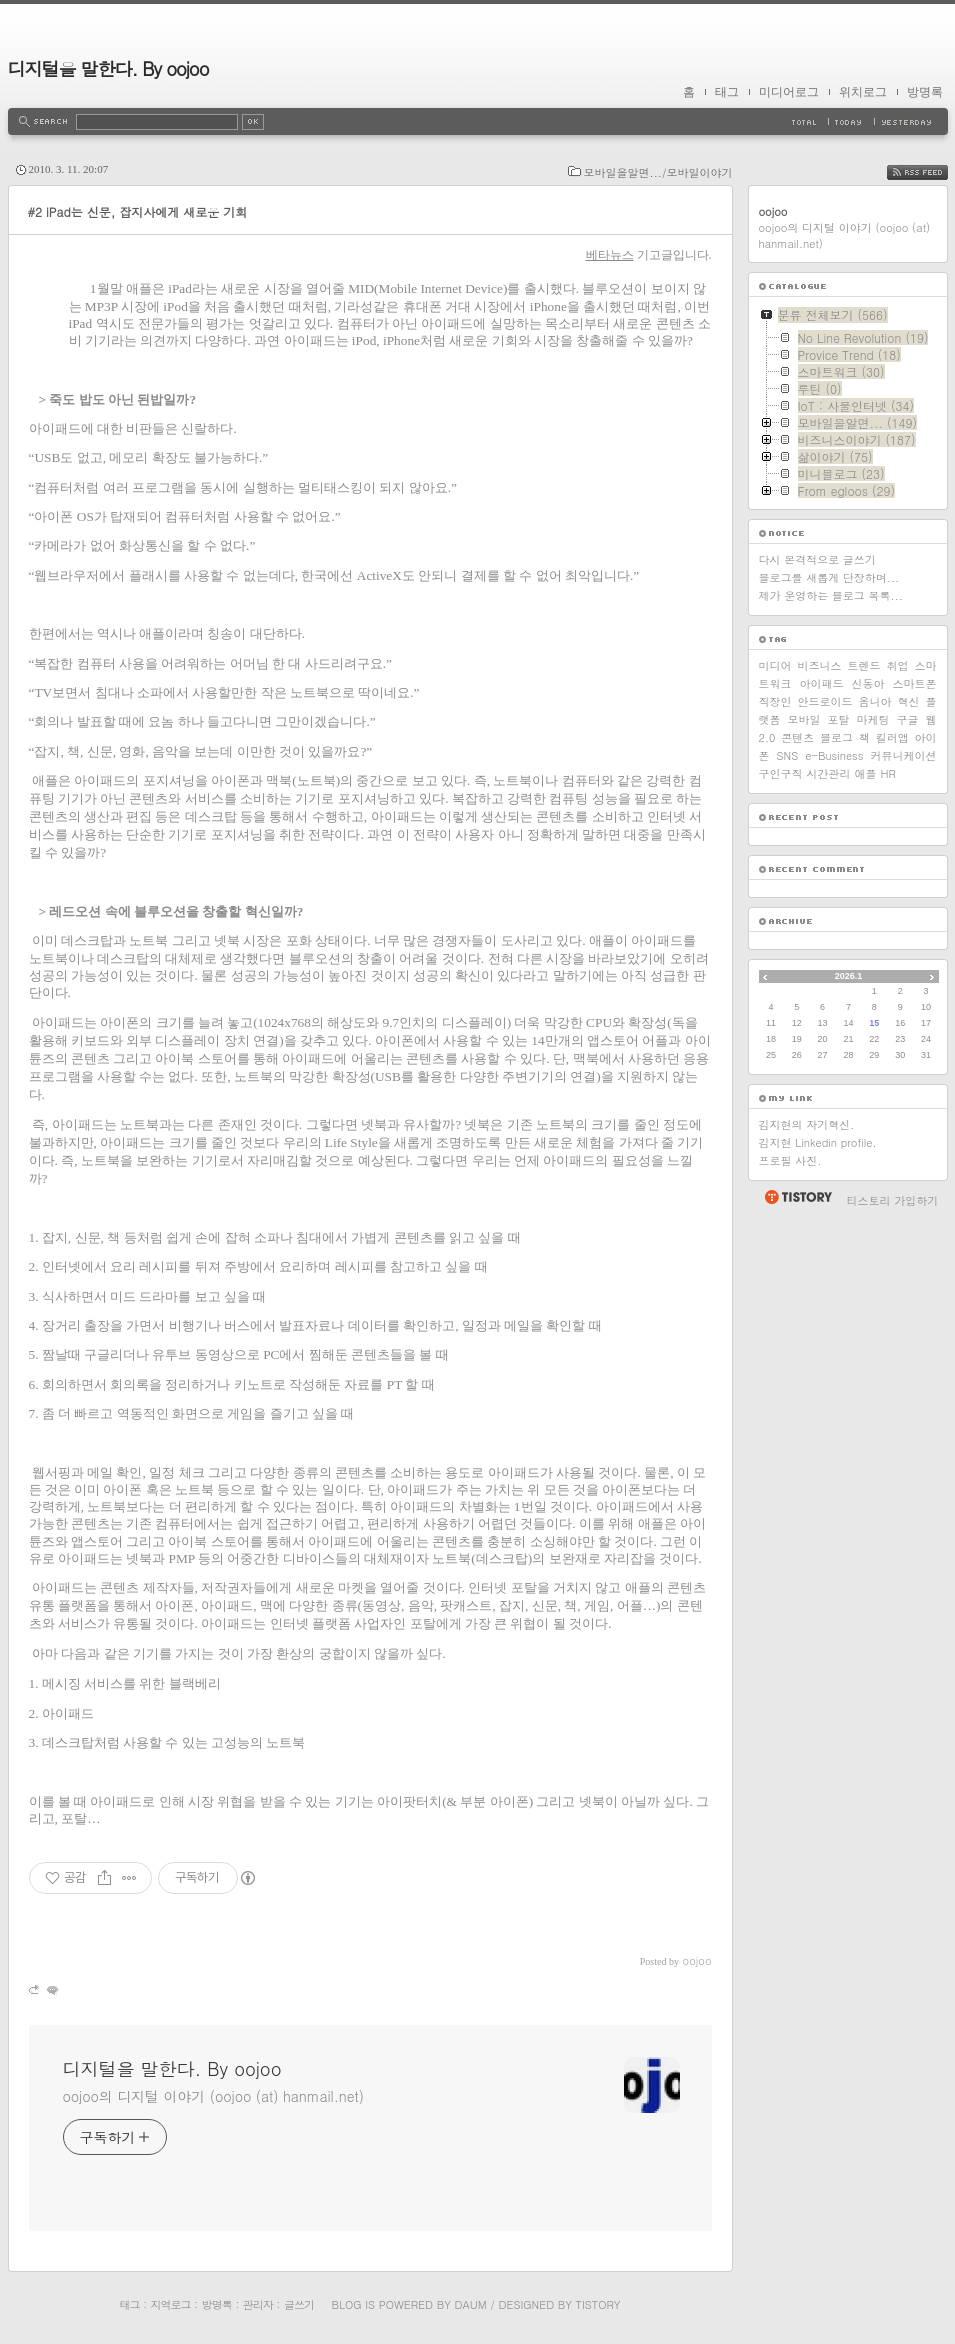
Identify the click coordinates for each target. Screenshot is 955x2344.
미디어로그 (789, 92)
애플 (866, 773)
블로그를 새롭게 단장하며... (829, 577)
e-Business (834, 755)
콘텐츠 (797, 737)
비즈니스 (820, 665)
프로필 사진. (790, 1160)
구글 (908, 719)
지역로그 (171, 2304)
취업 (898, 665)
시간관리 (829, 773)
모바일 (804, 719)
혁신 (909, 701)
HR (888, 773)
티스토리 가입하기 (893, 1200)
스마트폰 (915, 683)
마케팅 (873, 719)
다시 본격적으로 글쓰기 (817, 559)
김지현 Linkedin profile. (818, 1142)
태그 (727, 92)
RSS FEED (932, 172)
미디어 (775, 665)
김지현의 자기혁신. (807, 1124)
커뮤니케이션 (904, 755)
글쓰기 (299, 2304)
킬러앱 (892, 737)
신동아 (868, 683)
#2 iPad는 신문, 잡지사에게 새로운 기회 (138, 211)
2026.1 (849, 976)
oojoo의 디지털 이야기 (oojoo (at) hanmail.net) (213, 2096)
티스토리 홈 (797, 1197)
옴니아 (875, 701)
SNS (788, 755)
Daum (470, 2304)
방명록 (925, 92)
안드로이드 (825, 701)
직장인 (775, 701)
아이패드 (822, 683)
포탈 (839, 719)
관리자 (258, 2304)
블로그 (836, 737)
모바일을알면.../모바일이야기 (658, 172)
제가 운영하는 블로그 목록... (831, 595)
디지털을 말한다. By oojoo (108, 68)
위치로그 (863, 92)
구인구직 (781, 773)
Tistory (598, 2304)
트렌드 (864, 665)
